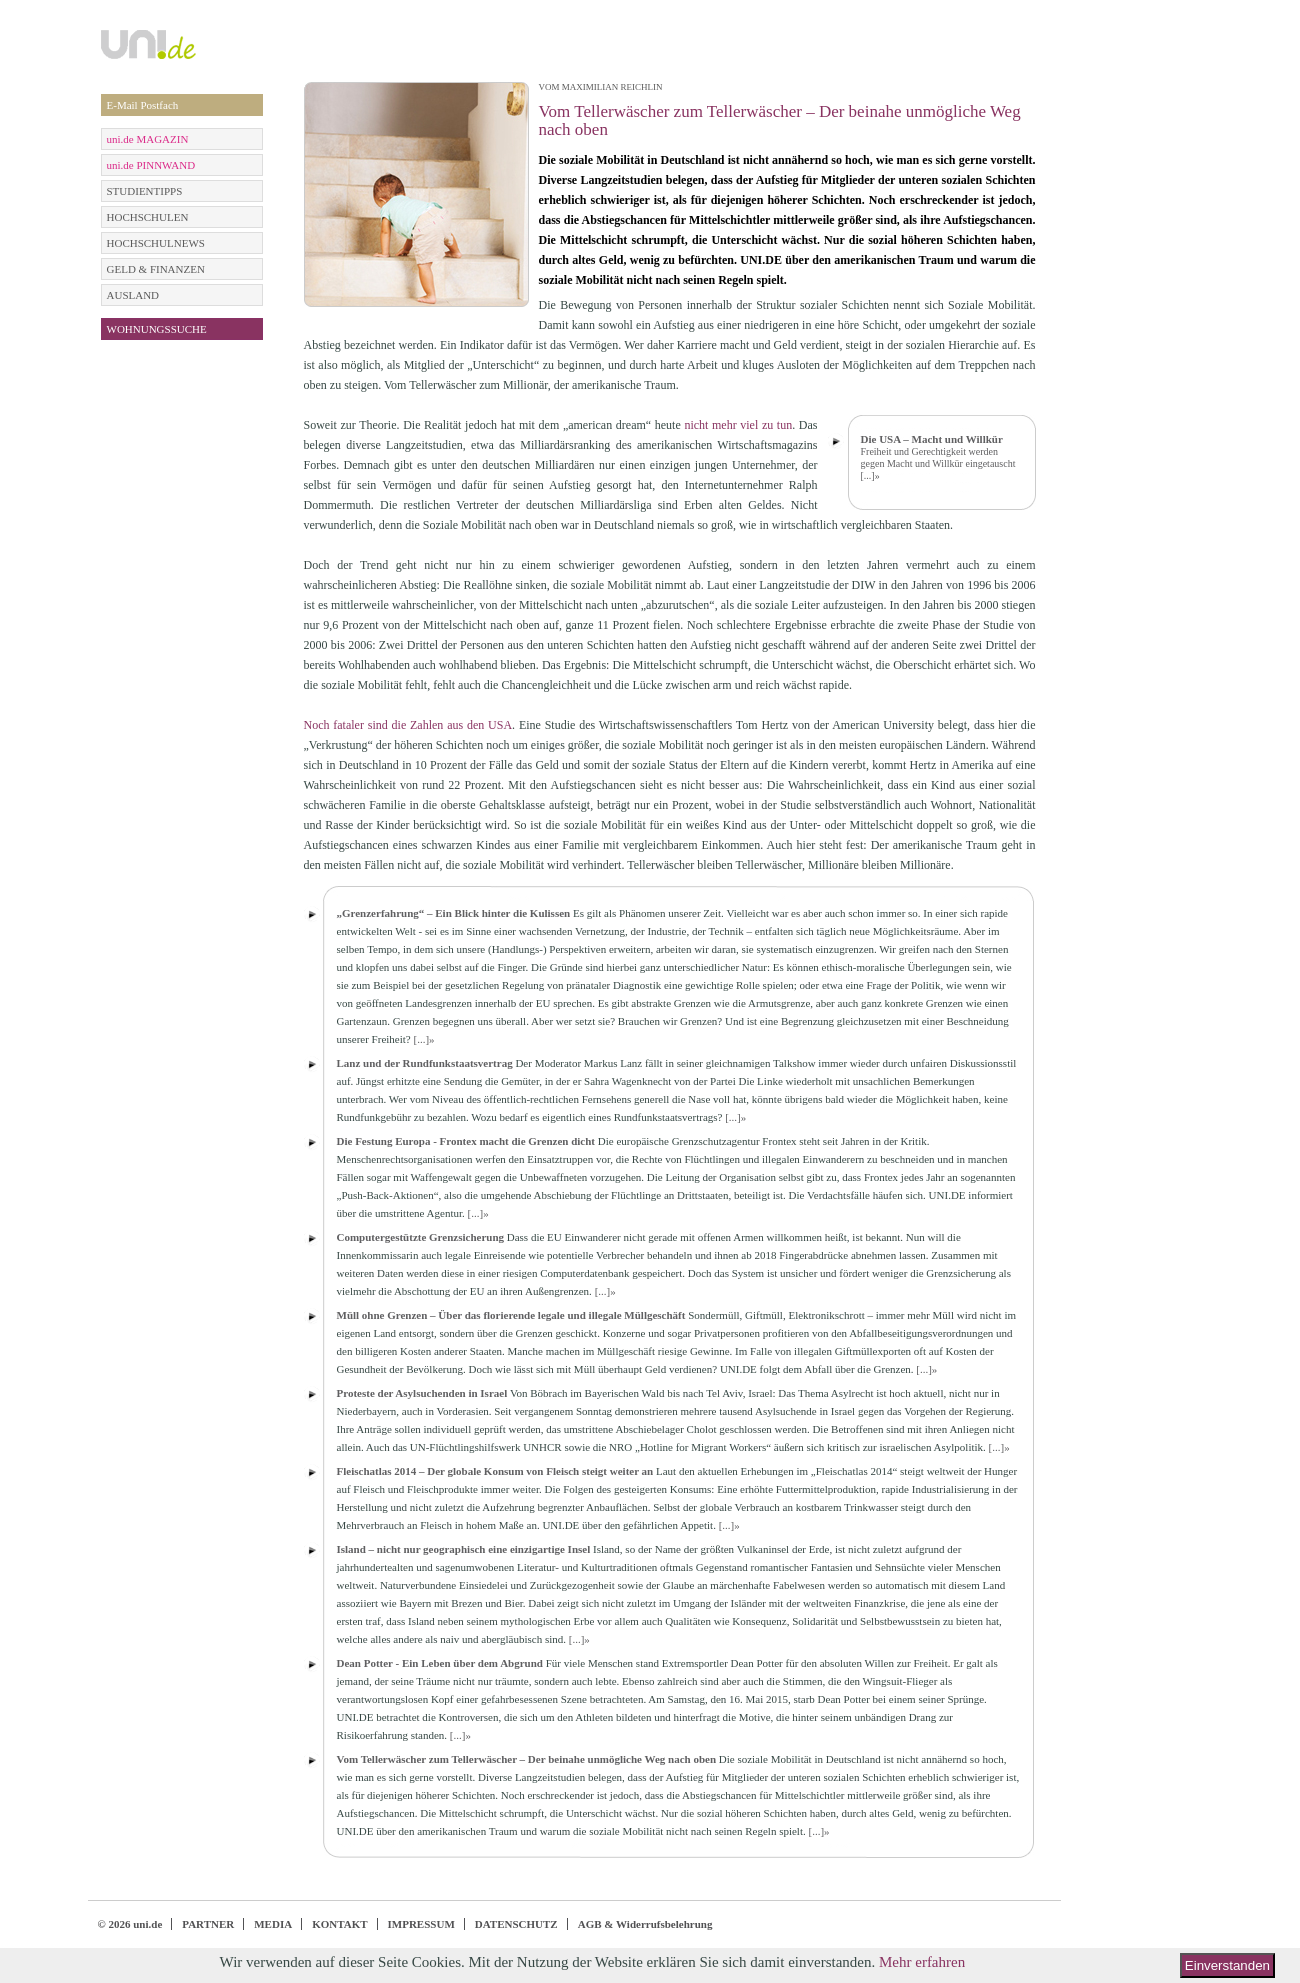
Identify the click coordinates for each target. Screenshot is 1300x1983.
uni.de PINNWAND (151, 165)
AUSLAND (133, 295)
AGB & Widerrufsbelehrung (645, 1924)
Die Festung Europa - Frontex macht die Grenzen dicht (466, 1141)
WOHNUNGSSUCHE (157, 329)
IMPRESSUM (421, 1924)
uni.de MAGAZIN (148, 139)
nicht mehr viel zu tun (738, 425)
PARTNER (208, 1924)
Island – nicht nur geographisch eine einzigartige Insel (464, 1549)
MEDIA (273, 1924)
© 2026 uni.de (130, 1924)
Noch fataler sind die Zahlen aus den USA (408, 725)
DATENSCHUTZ (516, 1924)
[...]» (870, 475)
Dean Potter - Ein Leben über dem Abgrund (440, 1663)
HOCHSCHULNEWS (156, 243)
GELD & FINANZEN (156, 269)
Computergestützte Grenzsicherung (421, 1237)
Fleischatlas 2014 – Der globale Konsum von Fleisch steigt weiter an (495, 1471)
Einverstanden (1227, 1965)
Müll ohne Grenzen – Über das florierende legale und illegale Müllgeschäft (511, 1315)
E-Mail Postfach (143, 105)
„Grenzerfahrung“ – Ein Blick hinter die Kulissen (454, 913)
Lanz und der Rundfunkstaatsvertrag (425, 1063)
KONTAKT (339, 1924)
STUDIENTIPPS (145, 191)
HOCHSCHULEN (148, 217)
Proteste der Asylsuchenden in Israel (422, 1393)
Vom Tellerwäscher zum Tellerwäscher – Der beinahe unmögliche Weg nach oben (527, 1759)
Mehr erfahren (922, 1962)
